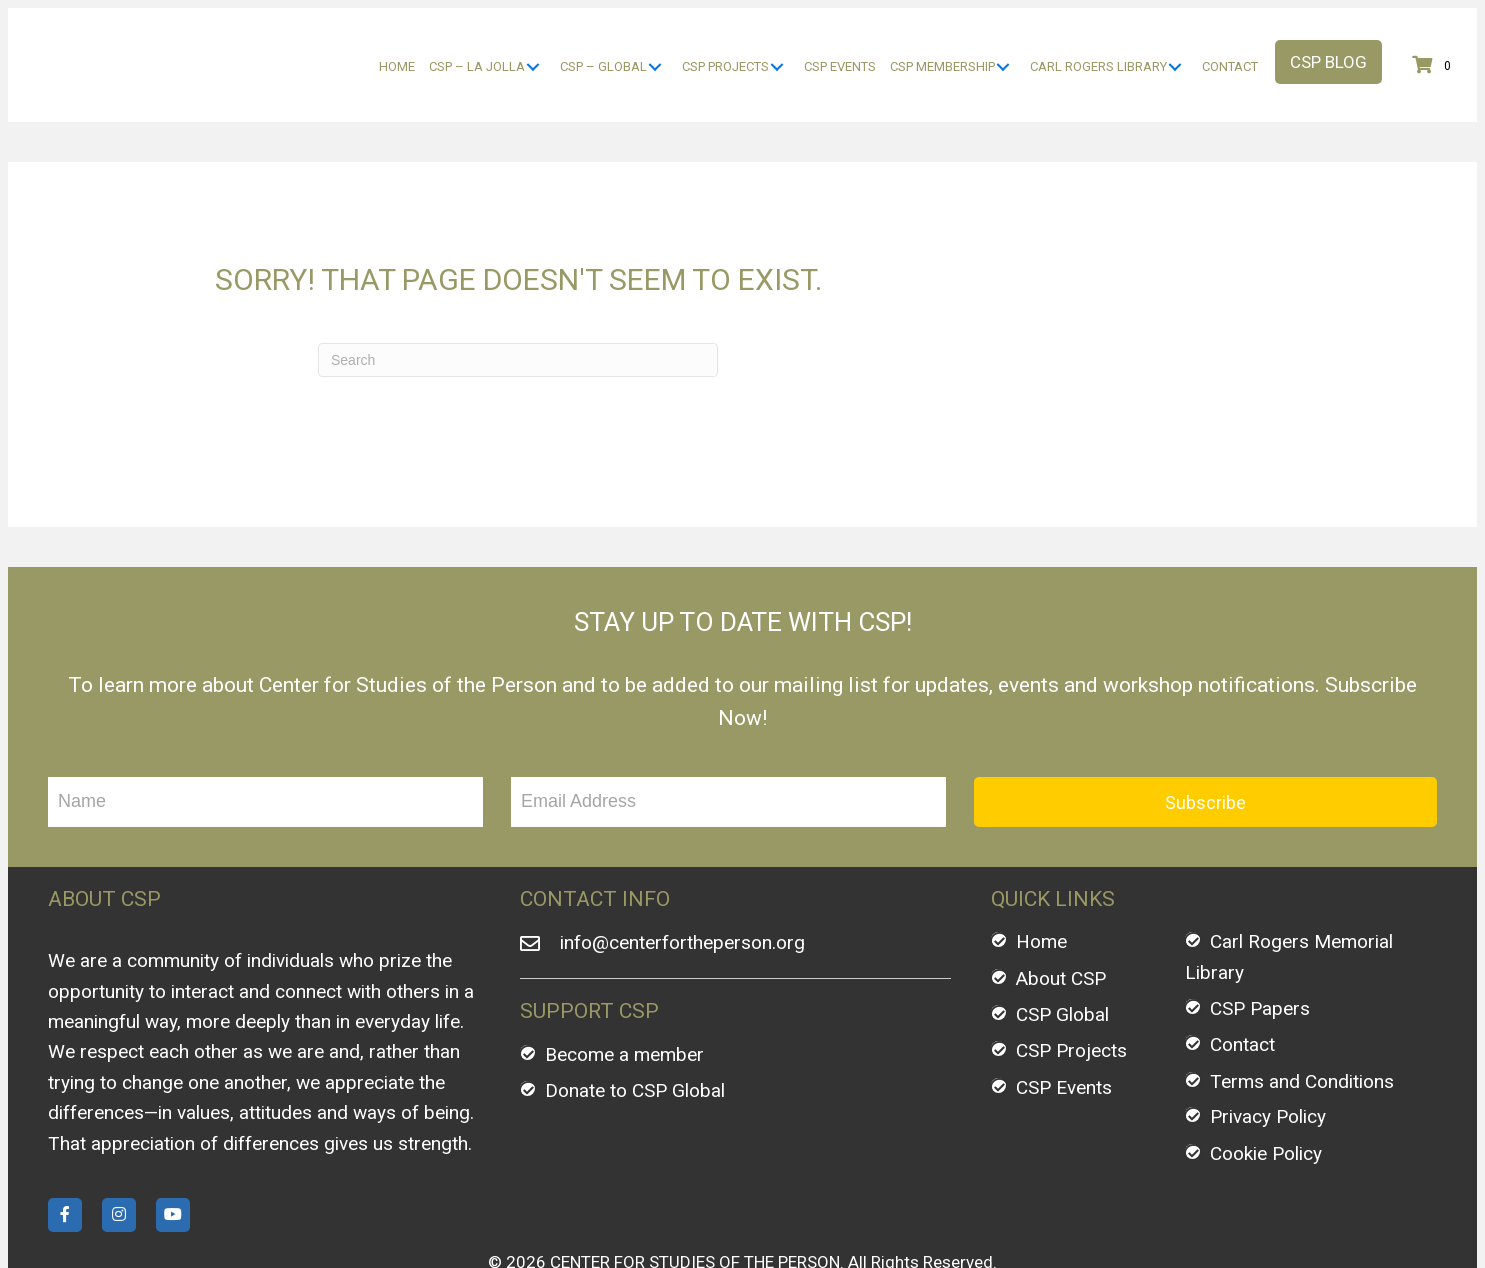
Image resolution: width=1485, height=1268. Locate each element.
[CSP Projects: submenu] (776, 40)
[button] (1328, 35)
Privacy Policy (1268, 1063)
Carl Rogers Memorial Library (1289, 903)
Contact (1242, 991)
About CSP (1061, 924)
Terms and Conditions (1302, 1028)
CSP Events (1064, 1034)
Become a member (624, 1000)
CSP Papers (1260, 955)
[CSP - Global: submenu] (654, 40)
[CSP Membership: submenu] (1002, 40)
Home (1041, 888)
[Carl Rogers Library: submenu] (1174, 40)
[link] (397, 40)
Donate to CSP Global (635, 1037)
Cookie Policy (1266, 1099)
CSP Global (1062, 961)
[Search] (518, 306)
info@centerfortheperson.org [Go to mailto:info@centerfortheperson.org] (682, 889)
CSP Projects (1071, 997)
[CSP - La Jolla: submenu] (532, 40)
